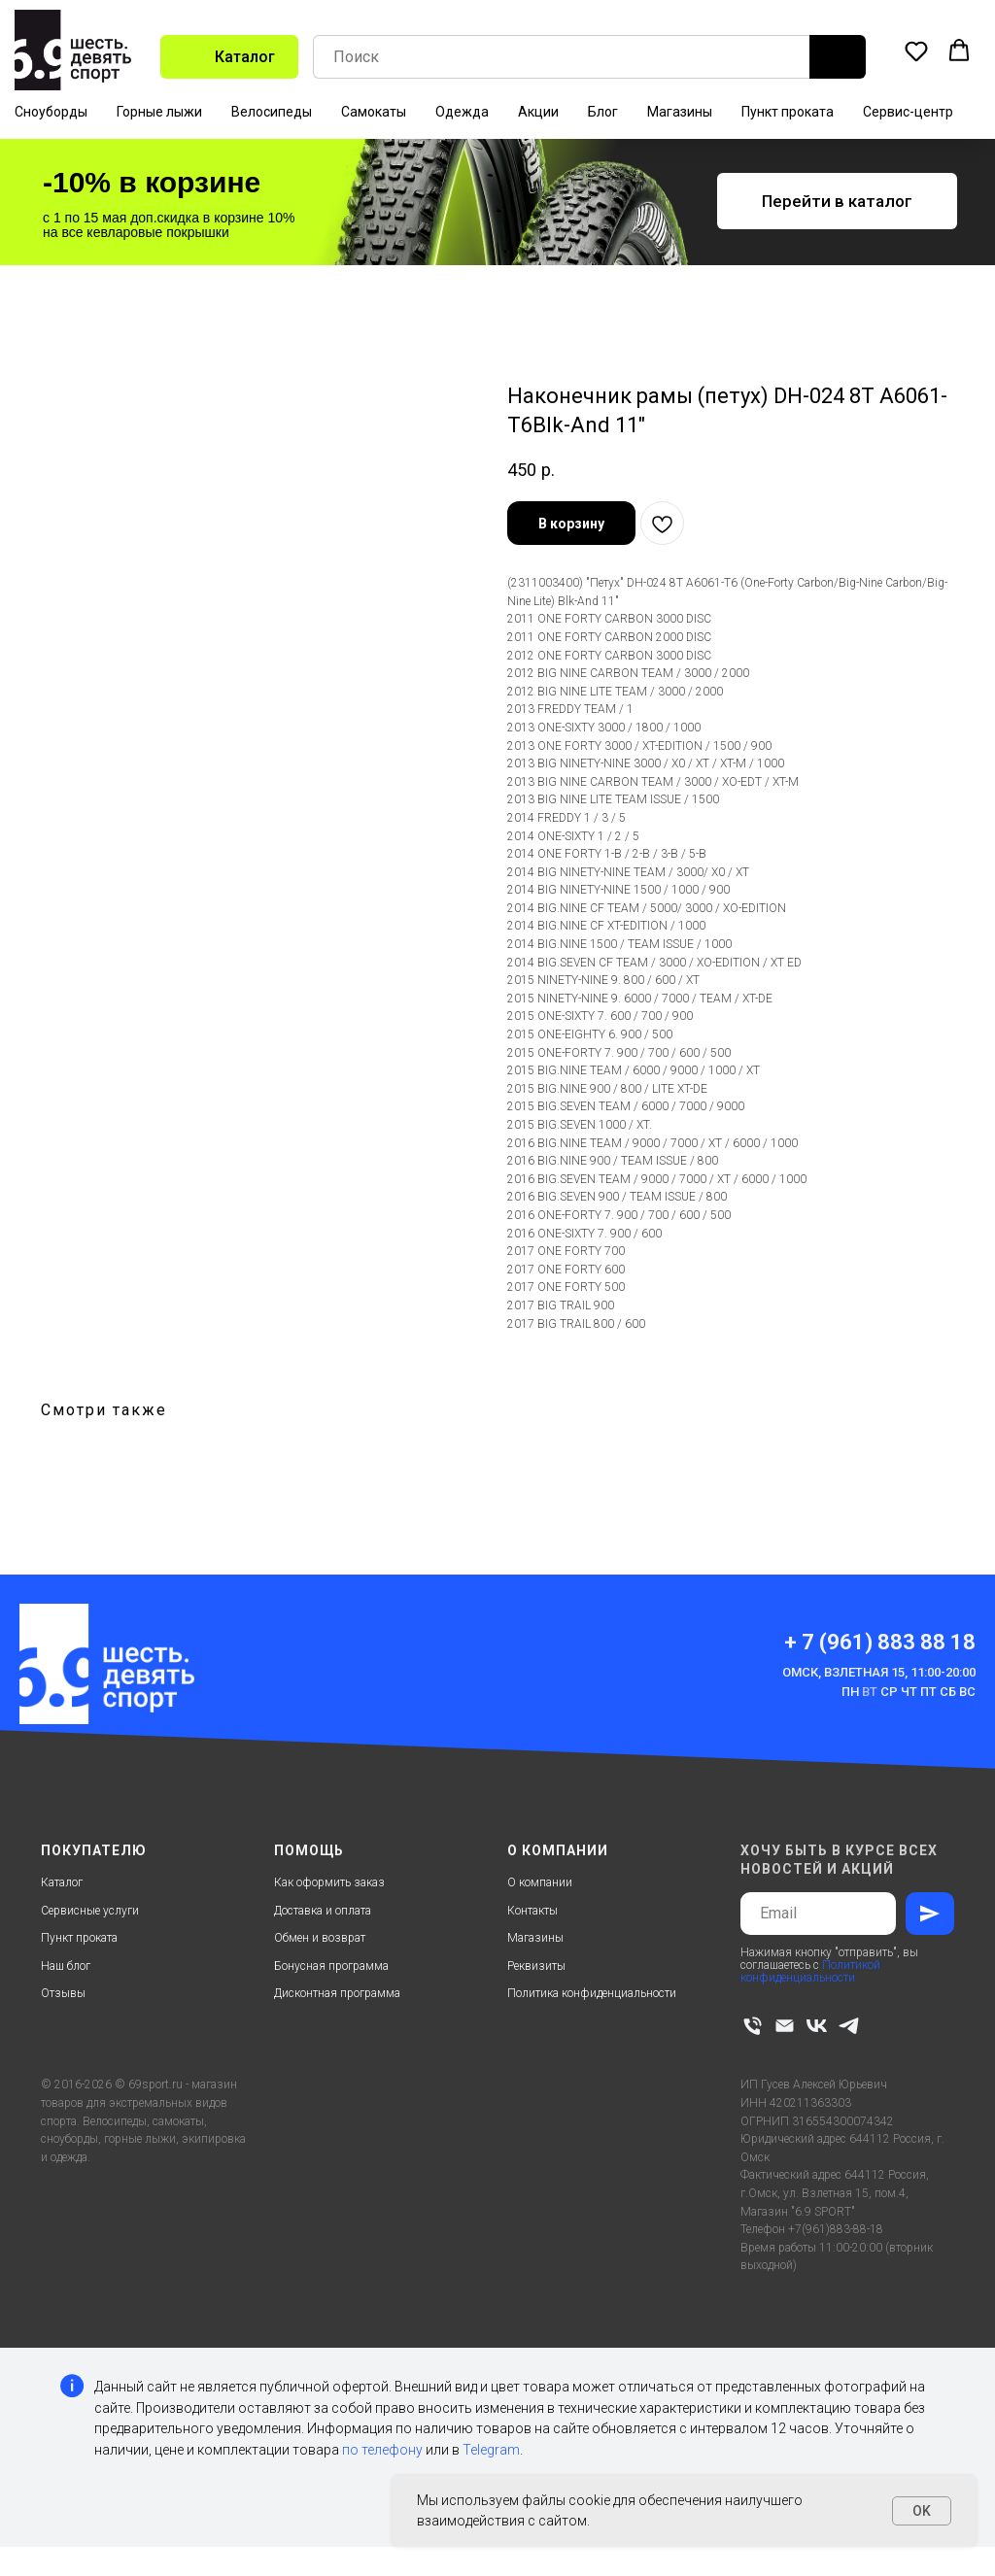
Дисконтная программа (337, 1993)
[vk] (817, 2026)
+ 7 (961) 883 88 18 (880, 1642)
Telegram (491, 2449)
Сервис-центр (908, 111)
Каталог (62, 1882)
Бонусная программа (331, 1966)
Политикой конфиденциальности (810, 1971)
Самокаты (373, 111)
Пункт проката (787, 111)
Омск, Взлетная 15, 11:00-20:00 (879, 1672)
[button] (916, 50)
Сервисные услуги (90, 1910)
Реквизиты (536, 1966)
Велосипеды (271, 111)
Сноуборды (51, 111)
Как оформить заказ (329, 1882)
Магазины (679, 111)
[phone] (752, 2026)
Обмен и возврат (319, 1938)
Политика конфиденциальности (591, 1993)
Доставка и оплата (322, 1910)
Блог (603, 111)
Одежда (462, 111)
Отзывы (63, 1993)
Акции (538, 111)
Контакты (532, 1910)
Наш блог (65, 1966)
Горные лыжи (159, 111)
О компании (539, 1882)
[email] (784, 2026)
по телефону (382, 2449)
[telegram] (849, 2026)
